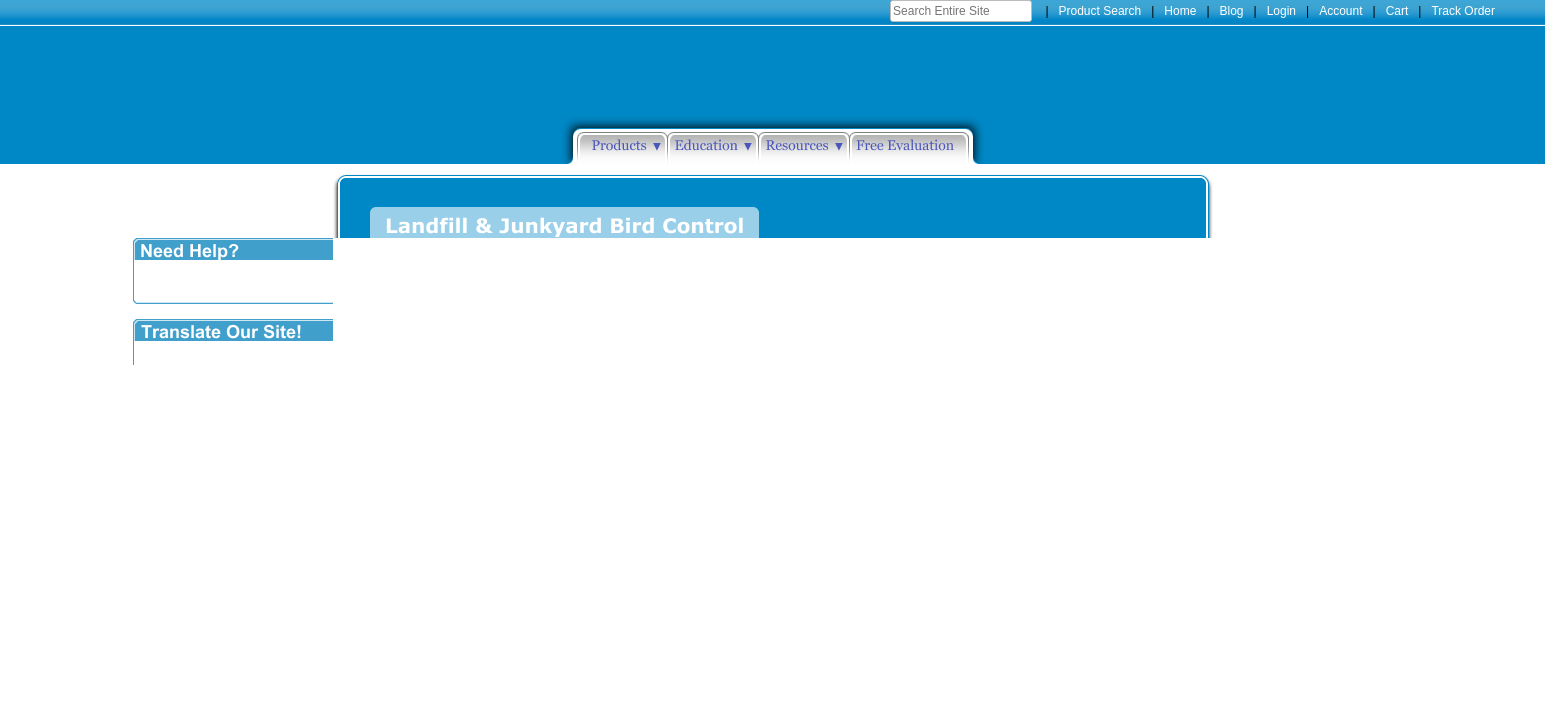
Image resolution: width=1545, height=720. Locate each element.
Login (1281, 11)
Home (1180, 11)
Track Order (1463, 11)
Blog (1232, 11)
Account (1340, 11)
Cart (1397, 11)
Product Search (1100, 11)
